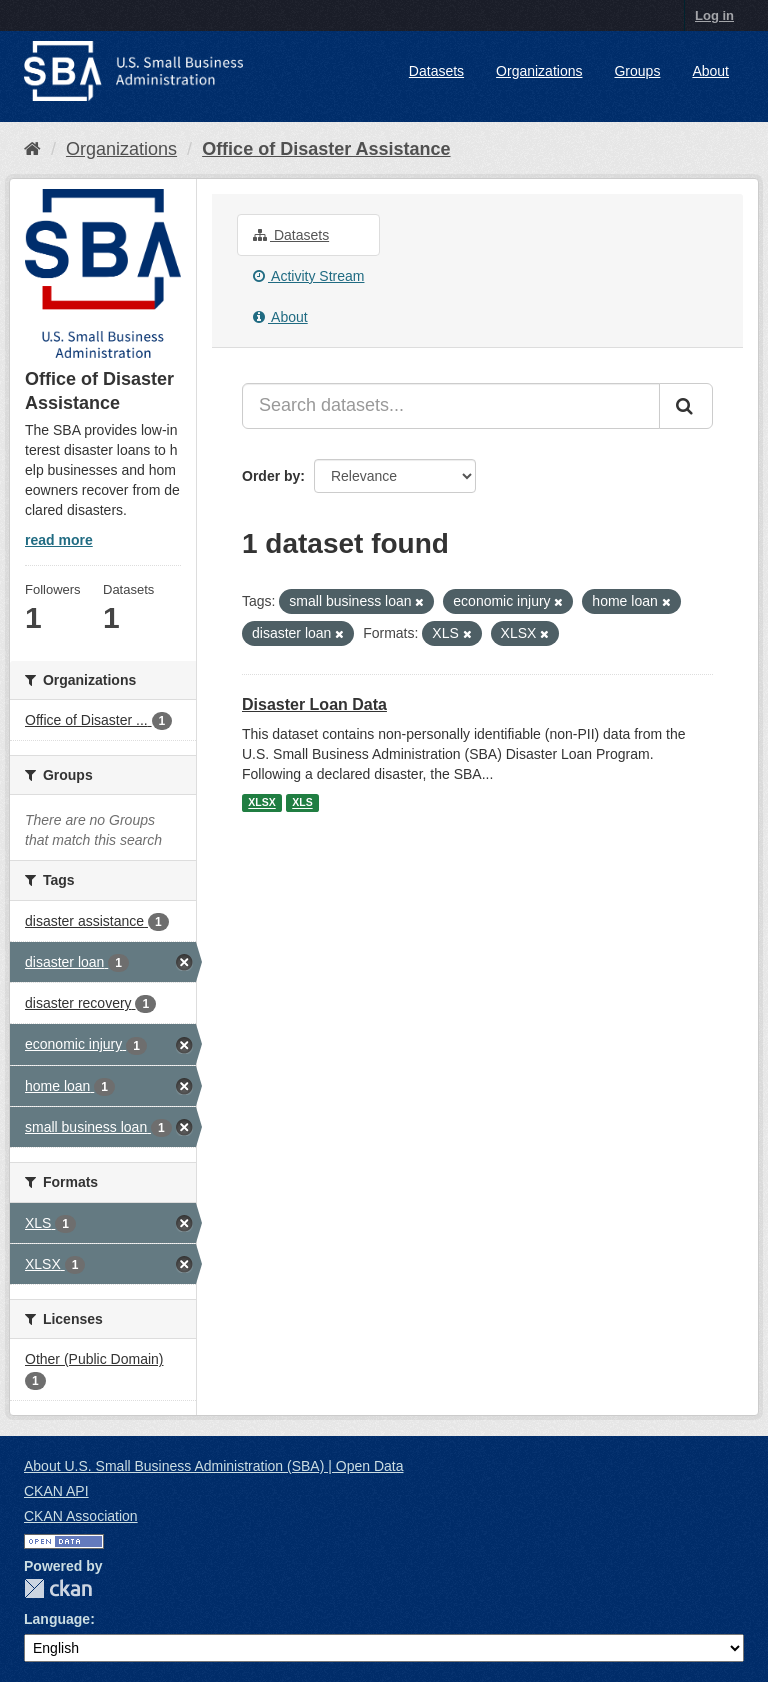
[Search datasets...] (451, 406)
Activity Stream (308, 276)
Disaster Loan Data (314, 704)
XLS (302, 803)
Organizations (539, 71)
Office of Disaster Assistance (326, 149)
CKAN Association (81, 1516)
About (710, 71)
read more (59, 540)
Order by (271, 476)
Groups (637, 71)
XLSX (261, 803)
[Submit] (686, 406)
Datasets (436, 71)
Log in (714, 15)
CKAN (58, 1588)
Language (57, 1619)
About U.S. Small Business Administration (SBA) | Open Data (213, 1466)
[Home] (32, 149)
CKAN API (56, 1491)
